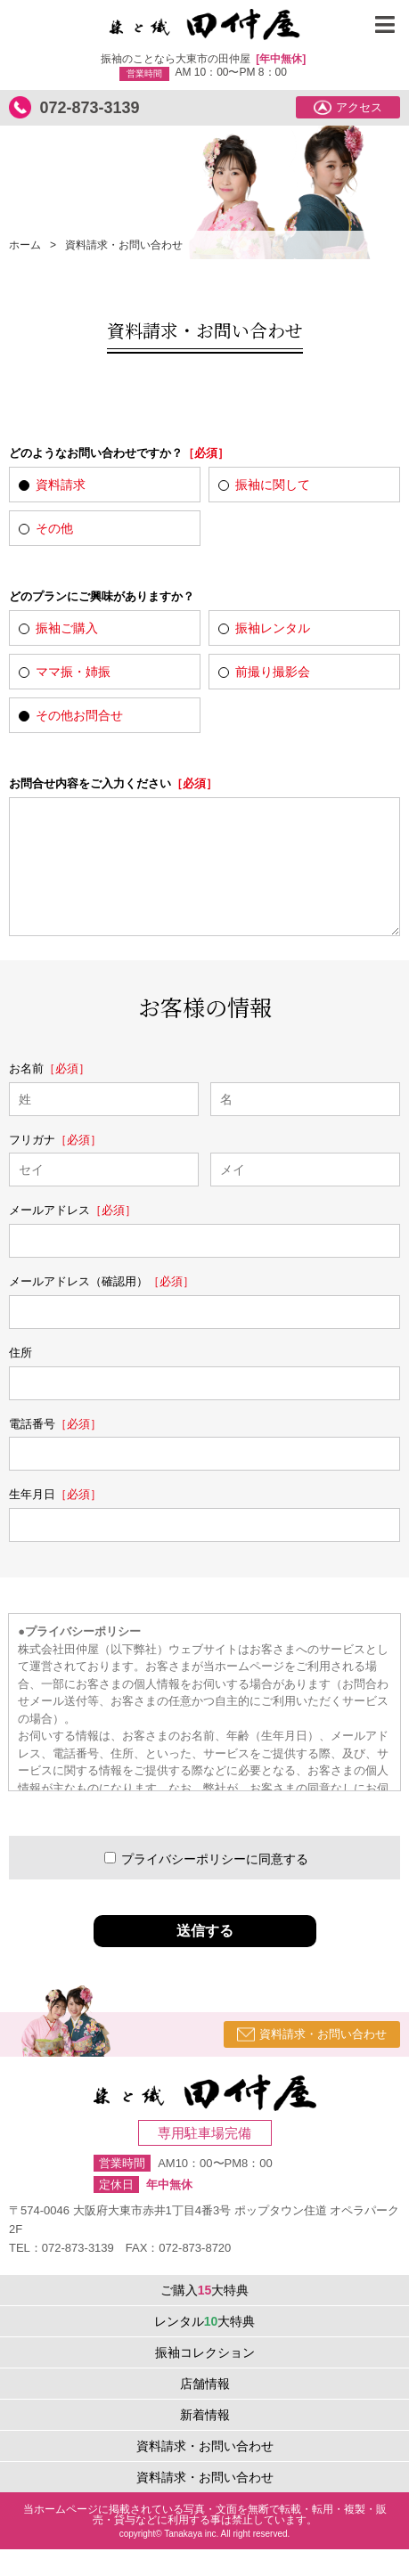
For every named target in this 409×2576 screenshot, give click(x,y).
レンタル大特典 (205, 2348)
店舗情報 (205, 2410)
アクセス (348, 108)
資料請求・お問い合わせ (312, 2061)
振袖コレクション (205, 2379)
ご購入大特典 (204, 2317)
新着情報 (205, 2441)
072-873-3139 (89, 108)
